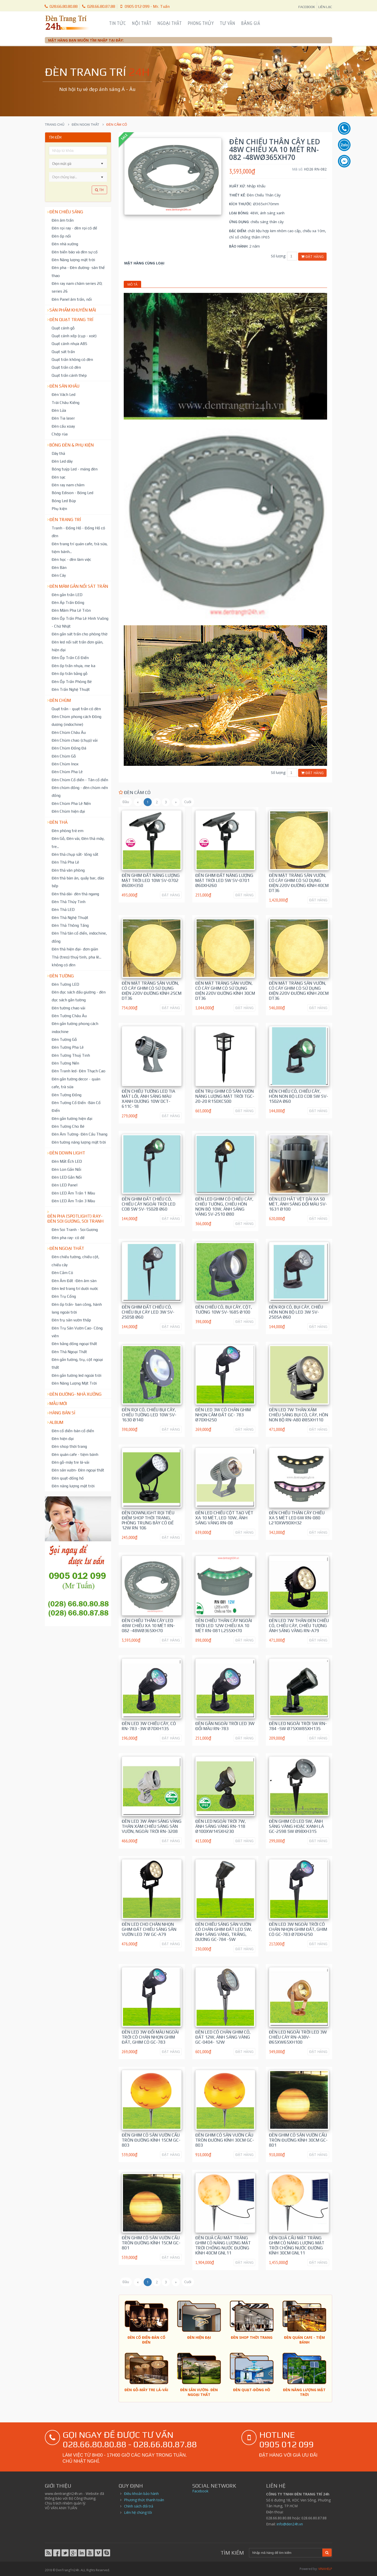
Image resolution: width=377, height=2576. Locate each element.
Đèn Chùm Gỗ (64, 756)
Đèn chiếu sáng (66, 211)
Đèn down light (67, 1152)
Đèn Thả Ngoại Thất (69, 1351)
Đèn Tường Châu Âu (69, 1015)
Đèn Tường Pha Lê (68, 1047)
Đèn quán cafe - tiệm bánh (75, 1454)
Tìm (99, 190)
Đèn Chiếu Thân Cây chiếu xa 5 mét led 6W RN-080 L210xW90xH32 (297, 1517)
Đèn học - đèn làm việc (71, 559)
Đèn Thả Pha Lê (65, 862)
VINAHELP (325, 2569)
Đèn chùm (60, 700)
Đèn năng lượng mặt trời (73, 1486)
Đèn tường (61, 975)
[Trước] (138, 802)
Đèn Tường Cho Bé (68, 1126)
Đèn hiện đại (63, 1438)
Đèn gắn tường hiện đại (72, 1118)
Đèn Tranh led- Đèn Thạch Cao (78, 1071)
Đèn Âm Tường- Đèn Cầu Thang (79, 1134)
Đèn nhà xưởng (65, 244)
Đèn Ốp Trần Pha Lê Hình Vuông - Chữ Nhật (80, 622)
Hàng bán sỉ (62, 1412)
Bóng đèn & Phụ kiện (71, 445)
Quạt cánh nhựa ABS (69, 343)
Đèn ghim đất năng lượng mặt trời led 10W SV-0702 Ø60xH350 (151, 880)
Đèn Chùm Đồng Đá (69, 748)
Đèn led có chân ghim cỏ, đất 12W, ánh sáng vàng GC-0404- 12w (222, 2037)
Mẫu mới (58, 1403)
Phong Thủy (201, 23)
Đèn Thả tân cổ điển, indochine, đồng (79, 937)
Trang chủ (55, 124)
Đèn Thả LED (63, 909)
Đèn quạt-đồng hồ (68, 1478)
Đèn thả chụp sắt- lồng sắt (75, 854)
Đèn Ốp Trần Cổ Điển (70, 657)
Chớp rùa (60, 434)
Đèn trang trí (65, 519)
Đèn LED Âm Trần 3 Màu (73, 1200)
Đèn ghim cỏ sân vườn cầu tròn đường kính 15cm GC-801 (151, 2242)
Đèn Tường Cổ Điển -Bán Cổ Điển (76, 1106)
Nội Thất (141, 23)
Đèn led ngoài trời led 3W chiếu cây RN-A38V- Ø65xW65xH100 (298, 2037)
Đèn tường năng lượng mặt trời (79, 1142)
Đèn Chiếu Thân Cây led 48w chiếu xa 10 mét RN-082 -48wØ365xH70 (148, 1625)
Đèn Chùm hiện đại (68, 811)
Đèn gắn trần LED (67, 594)
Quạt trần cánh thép (69, 375)
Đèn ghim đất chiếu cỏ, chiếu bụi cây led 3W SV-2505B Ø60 (148, 1312)
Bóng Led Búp (64, 500)
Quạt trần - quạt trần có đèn (76, 708)
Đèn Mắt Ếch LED (67, 1161)
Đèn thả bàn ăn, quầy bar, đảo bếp (78, 882)
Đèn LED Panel (64, 1185)
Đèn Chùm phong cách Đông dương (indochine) (76, 720)
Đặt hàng (312, 256)
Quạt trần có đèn (66, 367)
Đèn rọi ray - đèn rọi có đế (74, 228)
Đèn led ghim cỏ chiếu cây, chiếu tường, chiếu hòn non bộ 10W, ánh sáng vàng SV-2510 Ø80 (224, 1206)
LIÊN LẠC (325, 7)
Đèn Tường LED (65, 984)
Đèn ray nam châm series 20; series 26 (77, 287)
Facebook (200, 2491)
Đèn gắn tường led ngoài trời (76, 1375)
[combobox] (73, 163)
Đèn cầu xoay (63, 426)
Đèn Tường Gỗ (64, 1039)
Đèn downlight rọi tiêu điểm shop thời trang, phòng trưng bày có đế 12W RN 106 (148, 1520)
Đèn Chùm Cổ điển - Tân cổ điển (80, 779)
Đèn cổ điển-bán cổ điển (73, 1430)
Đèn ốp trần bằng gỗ (69, 673)
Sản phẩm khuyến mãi (72, 310)
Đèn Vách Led (63, 394)
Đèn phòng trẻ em (67, 830)
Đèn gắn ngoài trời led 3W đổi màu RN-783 (225, 1726)
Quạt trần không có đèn (72, 359)
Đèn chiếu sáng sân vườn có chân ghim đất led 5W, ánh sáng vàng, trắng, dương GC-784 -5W (223, 1932)
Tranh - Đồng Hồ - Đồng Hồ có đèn (78, 532)
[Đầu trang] (126, 802)
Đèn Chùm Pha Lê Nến (71, 803)
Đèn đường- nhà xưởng (75, 1394)
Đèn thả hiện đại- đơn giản (75, 949)
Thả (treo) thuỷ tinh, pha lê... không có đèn (76, 961)
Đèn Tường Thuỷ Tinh (71, 1055)
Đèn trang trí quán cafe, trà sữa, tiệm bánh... (80, 547)
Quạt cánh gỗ (63, 328)
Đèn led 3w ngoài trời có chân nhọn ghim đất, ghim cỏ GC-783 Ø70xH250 (298, 1929)
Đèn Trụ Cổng (64, 1296)
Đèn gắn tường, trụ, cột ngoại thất (77, 1363)
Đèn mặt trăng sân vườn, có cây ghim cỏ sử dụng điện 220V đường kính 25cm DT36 (151, 991)
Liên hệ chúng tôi (138, 2512)
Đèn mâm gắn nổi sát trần (78, 586)
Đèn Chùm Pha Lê (67, 771)
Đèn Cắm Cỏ (62, 1272)
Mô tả (132, 284)
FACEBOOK (306, 7)
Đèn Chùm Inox (65, 764)
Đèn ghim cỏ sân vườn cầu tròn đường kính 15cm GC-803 (151, 2140)
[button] (102, 163)
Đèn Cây (59, 575)
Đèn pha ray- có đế (68, 1237)
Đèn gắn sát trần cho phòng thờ (79, 634)
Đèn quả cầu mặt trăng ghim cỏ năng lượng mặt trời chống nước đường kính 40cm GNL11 (223, 2245)
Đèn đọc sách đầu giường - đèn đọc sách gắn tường (79, 996)
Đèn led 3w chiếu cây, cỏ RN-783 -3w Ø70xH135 (149, 1726)
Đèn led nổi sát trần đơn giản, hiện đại (77, 646)
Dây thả (58, 453)
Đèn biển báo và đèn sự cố (75, 252)
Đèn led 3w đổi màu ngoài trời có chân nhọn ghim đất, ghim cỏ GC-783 (150, 2037)
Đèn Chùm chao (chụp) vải (75, 740)
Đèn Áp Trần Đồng (68, 602)
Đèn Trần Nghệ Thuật (71, 689)
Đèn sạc (59, 477)
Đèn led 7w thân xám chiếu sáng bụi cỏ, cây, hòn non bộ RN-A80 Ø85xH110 (298, 1414)
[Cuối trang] (188, 802)
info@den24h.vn (290, 2524)
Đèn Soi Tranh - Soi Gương (75, 1229)
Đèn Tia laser (63, 418)
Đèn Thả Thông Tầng (70, 925)
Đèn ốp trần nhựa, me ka (73, 665)
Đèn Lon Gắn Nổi (66, 1169)
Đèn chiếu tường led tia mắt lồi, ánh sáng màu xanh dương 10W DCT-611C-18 (148, 1099)
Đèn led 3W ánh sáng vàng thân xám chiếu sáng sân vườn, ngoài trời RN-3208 (151, 1826)
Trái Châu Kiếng (65, 402)
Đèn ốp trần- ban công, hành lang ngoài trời (77, 1308)
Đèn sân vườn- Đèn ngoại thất (78, 1470)
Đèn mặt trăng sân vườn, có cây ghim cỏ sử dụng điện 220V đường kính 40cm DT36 (299, 883)
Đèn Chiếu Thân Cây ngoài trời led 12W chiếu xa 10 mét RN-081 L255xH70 (223, 1625)
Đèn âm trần (63, 220)
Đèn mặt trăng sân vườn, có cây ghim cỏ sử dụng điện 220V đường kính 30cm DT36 (225, 991)
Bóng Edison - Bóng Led (72, 492)
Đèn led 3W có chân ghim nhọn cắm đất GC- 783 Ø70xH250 (223, 1414)
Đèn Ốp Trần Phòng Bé (72, 681)
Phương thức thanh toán (144, 2499)
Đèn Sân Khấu (64, 386)
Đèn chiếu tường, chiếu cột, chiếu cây (75, 1260)
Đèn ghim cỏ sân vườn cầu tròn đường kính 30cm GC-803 (224, 2140)
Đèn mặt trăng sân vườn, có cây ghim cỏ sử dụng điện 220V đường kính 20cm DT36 (299, 991)
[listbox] (78, 177)
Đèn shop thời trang (69, 1446)
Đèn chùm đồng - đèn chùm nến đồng (80, 791)
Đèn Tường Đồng (66, 1094)
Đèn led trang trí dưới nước (75, 1288)
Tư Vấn (227, 23)
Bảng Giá (250, 23)
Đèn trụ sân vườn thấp (71, 1320)
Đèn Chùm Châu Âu (69, 732)
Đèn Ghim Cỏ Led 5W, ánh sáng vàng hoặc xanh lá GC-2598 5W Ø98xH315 (296, 1826)
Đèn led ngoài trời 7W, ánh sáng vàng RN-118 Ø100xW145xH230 (220, 1826)
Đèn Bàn (59, 567)
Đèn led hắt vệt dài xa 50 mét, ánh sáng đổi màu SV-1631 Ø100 (298, 1204)
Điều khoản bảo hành (141, 2493)
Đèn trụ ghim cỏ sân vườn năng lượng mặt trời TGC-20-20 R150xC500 (224, 1096)
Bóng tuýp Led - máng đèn (75, 469)
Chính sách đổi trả (138, 2506)
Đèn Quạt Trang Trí (71, 319)
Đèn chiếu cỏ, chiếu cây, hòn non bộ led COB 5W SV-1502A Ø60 (298, 1096)
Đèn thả (58, 822)
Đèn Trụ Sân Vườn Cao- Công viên (77, 1332)
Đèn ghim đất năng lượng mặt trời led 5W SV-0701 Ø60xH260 (224, 880)
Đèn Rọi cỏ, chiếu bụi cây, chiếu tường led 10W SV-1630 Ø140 (149, 1414)
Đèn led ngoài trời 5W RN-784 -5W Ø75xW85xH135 (298, 1726)
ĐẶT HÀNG (171, 894)
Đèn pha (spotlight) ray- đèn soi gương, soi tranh (75, 1219)
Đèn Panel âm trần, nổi (72, 299)
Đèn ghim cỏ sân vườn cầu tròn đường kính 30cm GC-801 (298, 2140)
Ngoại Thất (170, 23)
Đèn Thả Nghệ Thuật (70, 917)
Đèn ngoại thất (85, 124)
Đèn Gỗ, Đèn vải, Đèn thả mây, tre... (78, 842)
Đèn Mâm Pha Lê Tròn (71, 610)
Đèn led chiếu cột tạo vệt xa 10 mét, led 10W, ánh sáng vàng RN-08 (224, 1517)
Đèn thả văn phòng (68, 870)
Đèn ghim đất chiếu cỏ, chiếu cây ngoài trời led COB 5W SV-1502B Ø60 (148, 1204)
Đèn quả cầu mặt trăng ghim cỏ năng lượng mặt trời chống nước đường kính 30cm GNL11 (296, 2245)
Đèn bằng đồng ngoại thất (74, 1343)
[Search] (285, 2553)
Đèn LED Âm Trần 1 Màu (73, 1193)
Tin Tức (117, 23)
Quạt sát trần (63, 351)
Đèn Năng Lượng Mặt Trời (74, 1383)
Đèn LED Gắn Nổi (67, 1177)
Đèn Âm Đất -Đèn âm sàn (74, 1280)
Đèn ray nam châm (68, 485)
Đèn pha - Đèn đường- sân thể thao (78, 271)
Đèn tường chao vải (68, 1008)
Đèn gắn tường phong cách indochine (75, 1027)
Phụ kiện (59, 508)
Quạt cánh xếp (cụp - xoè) (74, 335)
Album (56, 1422)
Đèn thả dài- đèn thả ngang (75, 893)
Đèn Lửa (59, 410)
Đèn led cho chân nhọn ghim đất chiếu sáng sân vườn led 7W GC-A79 (149, 1929)
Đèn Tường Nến (65, 1063)
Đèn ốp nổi (61, 236)
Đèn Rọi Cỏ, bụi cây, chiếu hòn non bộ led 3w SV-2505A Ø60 (296, 1312)
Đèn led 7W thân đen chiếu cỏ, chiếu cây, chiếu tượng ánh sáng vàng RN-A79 (299, 1625)
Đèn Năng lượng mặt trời (73, 259)
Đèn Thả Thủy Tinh (68, 901)
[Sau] (176, 802)
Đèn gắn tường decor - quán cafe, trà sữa (76, 1083)
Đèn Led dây (62, 461)
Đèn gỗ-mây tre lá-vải (70, 1462)
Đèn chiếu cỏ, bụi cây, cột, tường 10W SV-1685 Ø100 (223, 1309)
